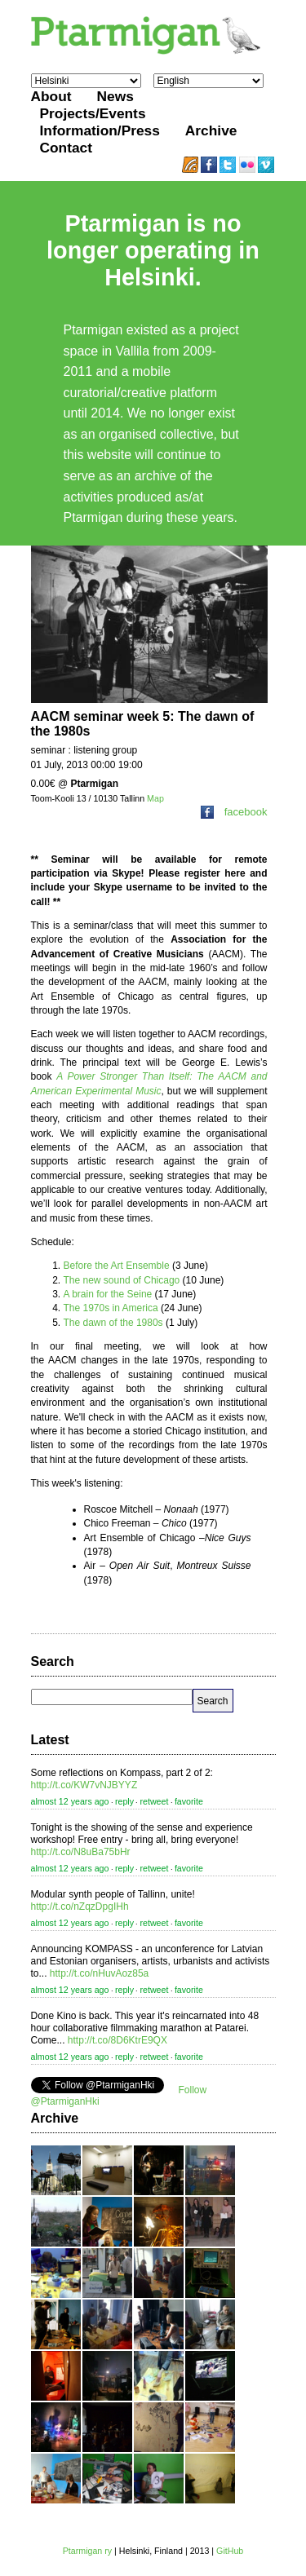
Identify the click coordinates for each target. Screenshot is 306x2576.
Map (155, 798)
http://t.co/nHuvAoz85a (99, 1973)
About (51, 96)
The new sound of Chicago (122, 1280)
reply (124, 1801)
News (115, 96)
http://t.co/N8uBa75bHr (81, 1852)
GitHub (229, 2551)
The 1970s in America (111, 1308)
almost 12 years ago (70, 1801)
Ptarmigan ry (87, 2551)
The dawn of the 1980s (113, 1322)
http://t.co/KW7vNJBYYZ (84, 1785)
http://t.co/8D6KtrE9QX (117, 2040)
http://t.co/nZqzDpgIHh (80, 1906)
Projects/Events (93, 113)
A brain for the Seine (108, 1294)
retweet (154, 1801)
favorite (189, 1801)
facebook (234, 812)
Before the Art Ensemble (117, 1265)
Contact (66, 147)
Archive (211, 130)
